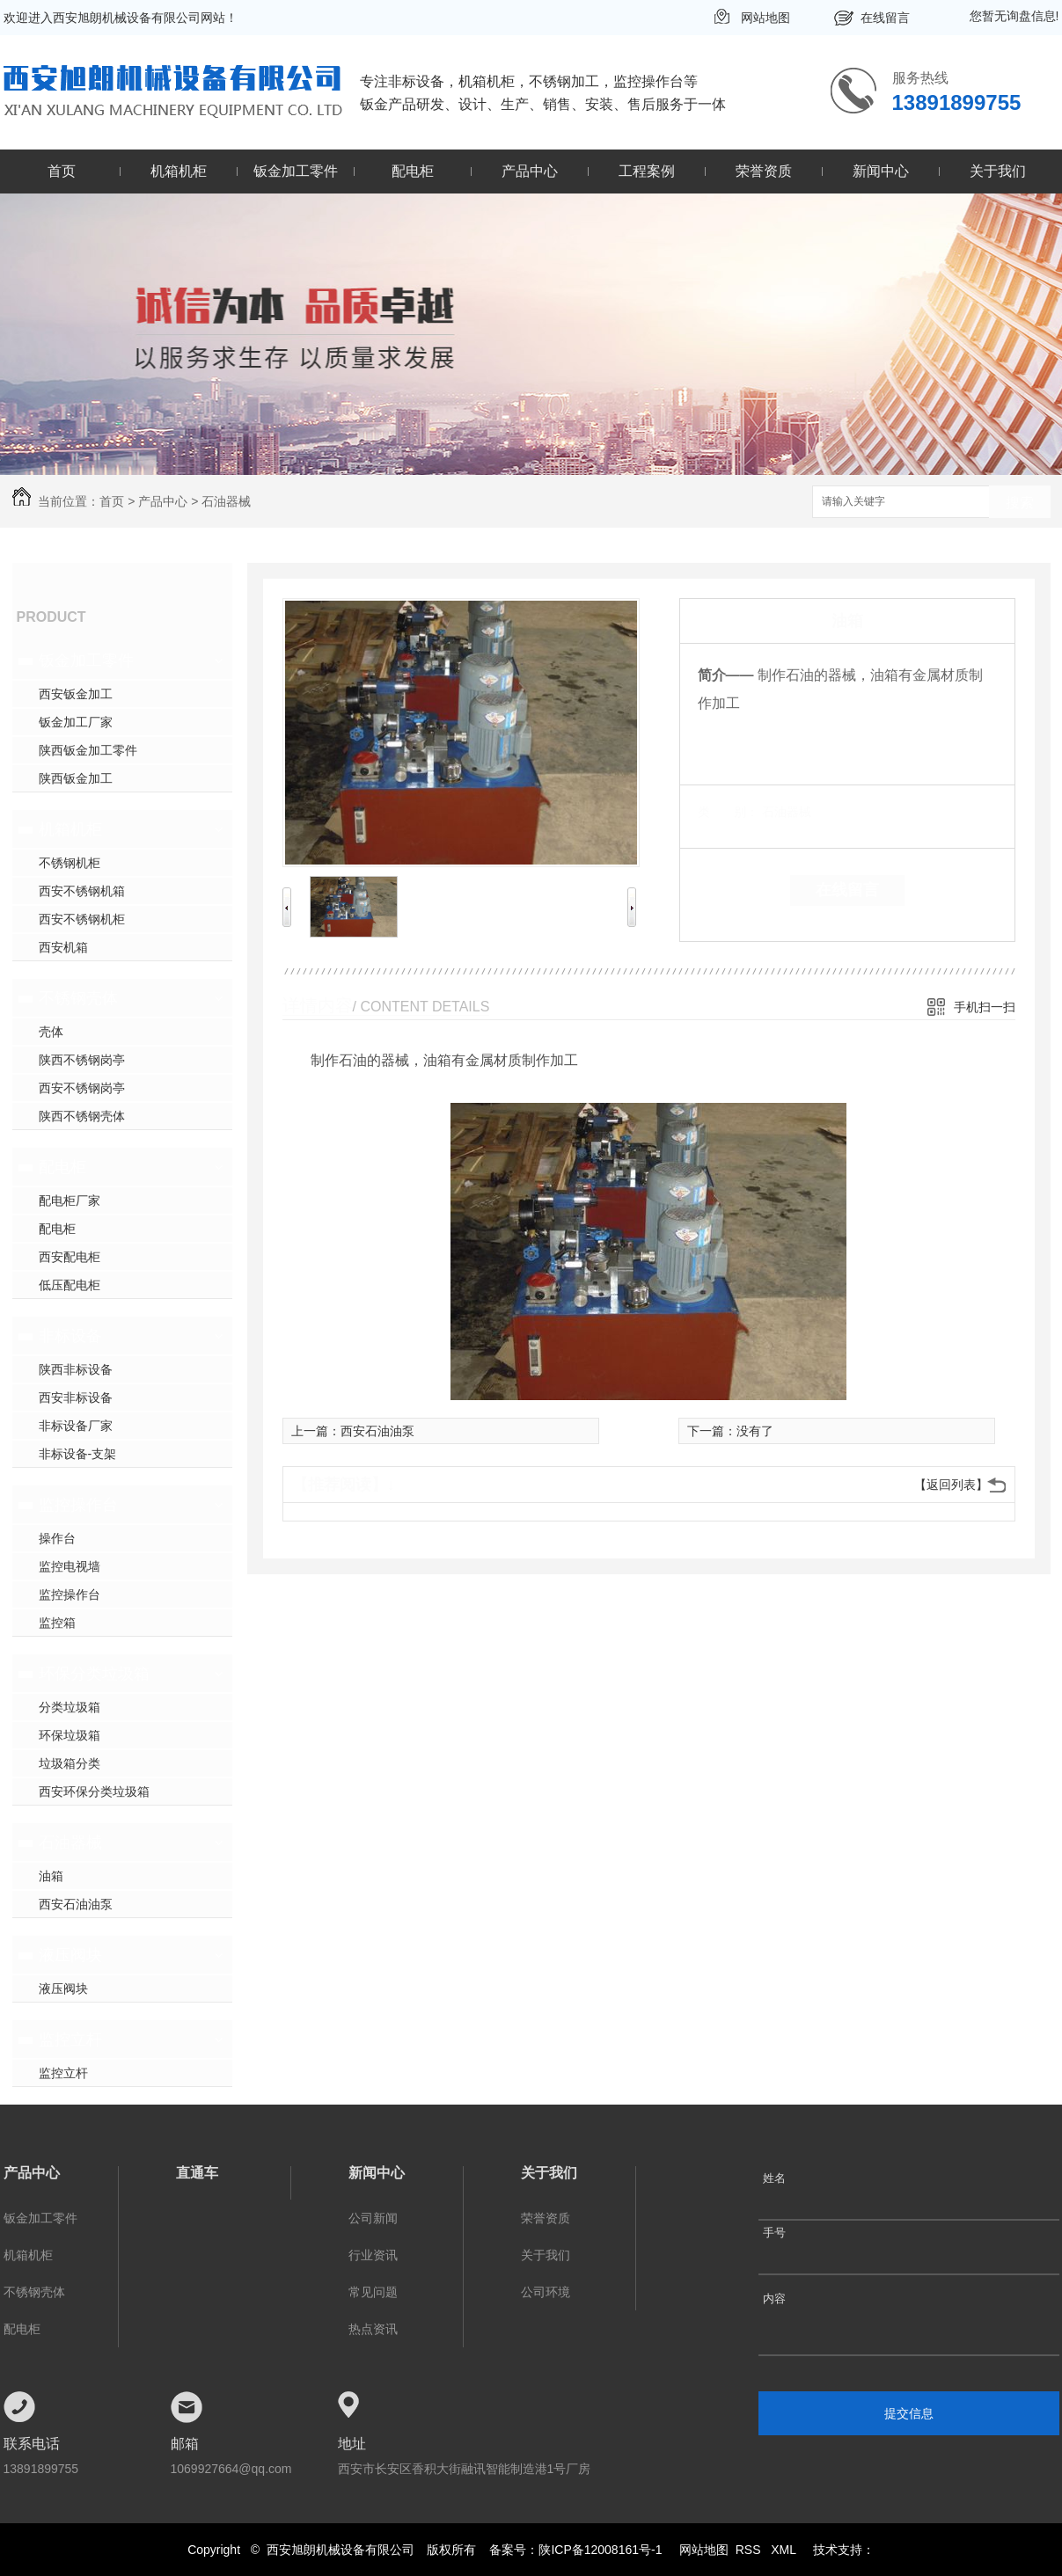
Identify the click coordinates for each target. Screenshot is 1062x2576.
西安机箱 (63, 947)
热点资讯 (373, 2329)
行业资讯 (373, 2255)
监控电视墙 (69, 1566)
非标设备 (70, 1336)
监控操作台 (78, 1505)
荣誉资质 (764, 171)
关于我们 (998, 171)
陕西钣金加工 (76, 778)
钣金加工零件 (295, 171)
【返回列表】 (951, 1485)
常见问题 (373, 2292)
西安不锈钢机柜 (82, 919)
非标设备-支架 (78, 1454)
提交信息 (909, 2413)
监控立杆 (70, 2039)
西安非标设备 (76, 1397)
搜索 (1020, 502)
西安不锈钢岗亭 (82, 1088)
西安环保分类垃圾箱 (94, 1791)
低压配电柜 (69, 1285)
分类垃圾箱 (69, 1707)
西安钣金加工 (76, 694)
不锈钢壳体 (78, 998)
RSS (750, 2550)
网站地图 (765, 18)
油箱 (51, 1876)
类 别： (728, 812)
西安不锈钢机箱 (82, 891)
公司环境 (545, 2292)
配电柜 (413, 171)
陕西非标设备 (76, 1369)
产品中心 (530, 171)
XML (785, 2550)
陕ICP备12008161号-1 (600, 2550)
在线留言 (885, 18)
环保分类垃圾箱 (94, 1673)
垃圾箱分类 (69, 1763)
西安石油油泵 (76, 1904)
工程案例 (647, 171)
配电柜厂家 (69, 1200)
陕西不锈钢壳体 (82, 1116)
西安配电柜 (69, 1257)
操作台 (57, 1538)
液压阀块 (70, 1955)
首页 (62, 171)
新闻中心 (881, 171)
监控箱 (57, 1623)
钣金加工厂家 (76, 722)
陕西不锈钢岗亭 (82, 1060)
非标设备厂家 (76, 1426)
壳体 (51, 1032)
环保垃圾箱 (69, 1735)
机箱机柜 (178, 171)
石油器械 (226, 501)
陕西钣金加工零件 (88, 750)
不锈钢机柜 (69, 863)
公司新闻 (373, 2218)
